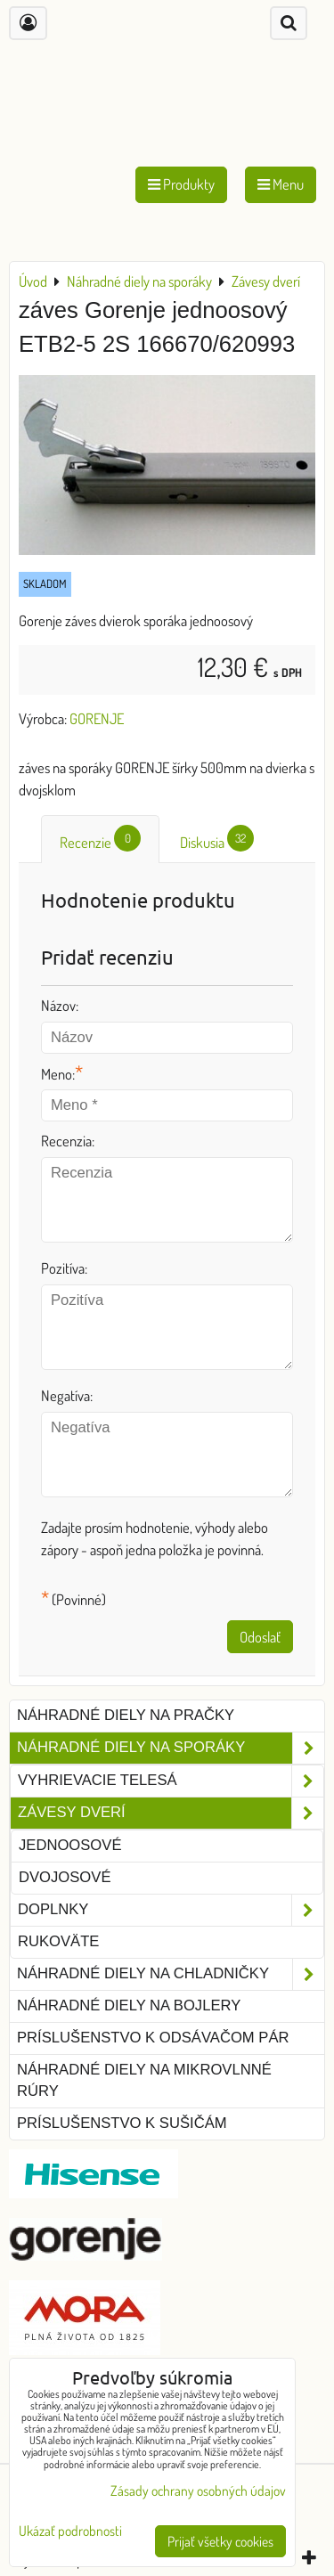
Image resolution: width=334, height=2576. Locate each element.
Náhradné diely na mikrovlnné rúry (144, 2080)
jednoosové (70, 1845)
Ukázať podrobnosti (70, 2531)
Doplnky (170, 1910)
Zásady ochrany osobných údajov (198, 2490)
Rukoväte (58, 1941)
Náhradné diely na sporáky (170, 1748)
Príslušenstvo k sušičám (122, 2123)
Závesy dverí (170, 1813)
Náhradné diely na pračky (125, 1715)
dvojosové (64, 1877)
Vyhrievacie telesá (170, 1781)
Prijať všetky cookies (220, 2541)
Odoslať (260, 1636)
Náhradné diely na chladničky (170, 1974)
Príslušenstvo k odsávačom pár (153, 2037)
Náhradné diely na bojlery (128, 2005)
